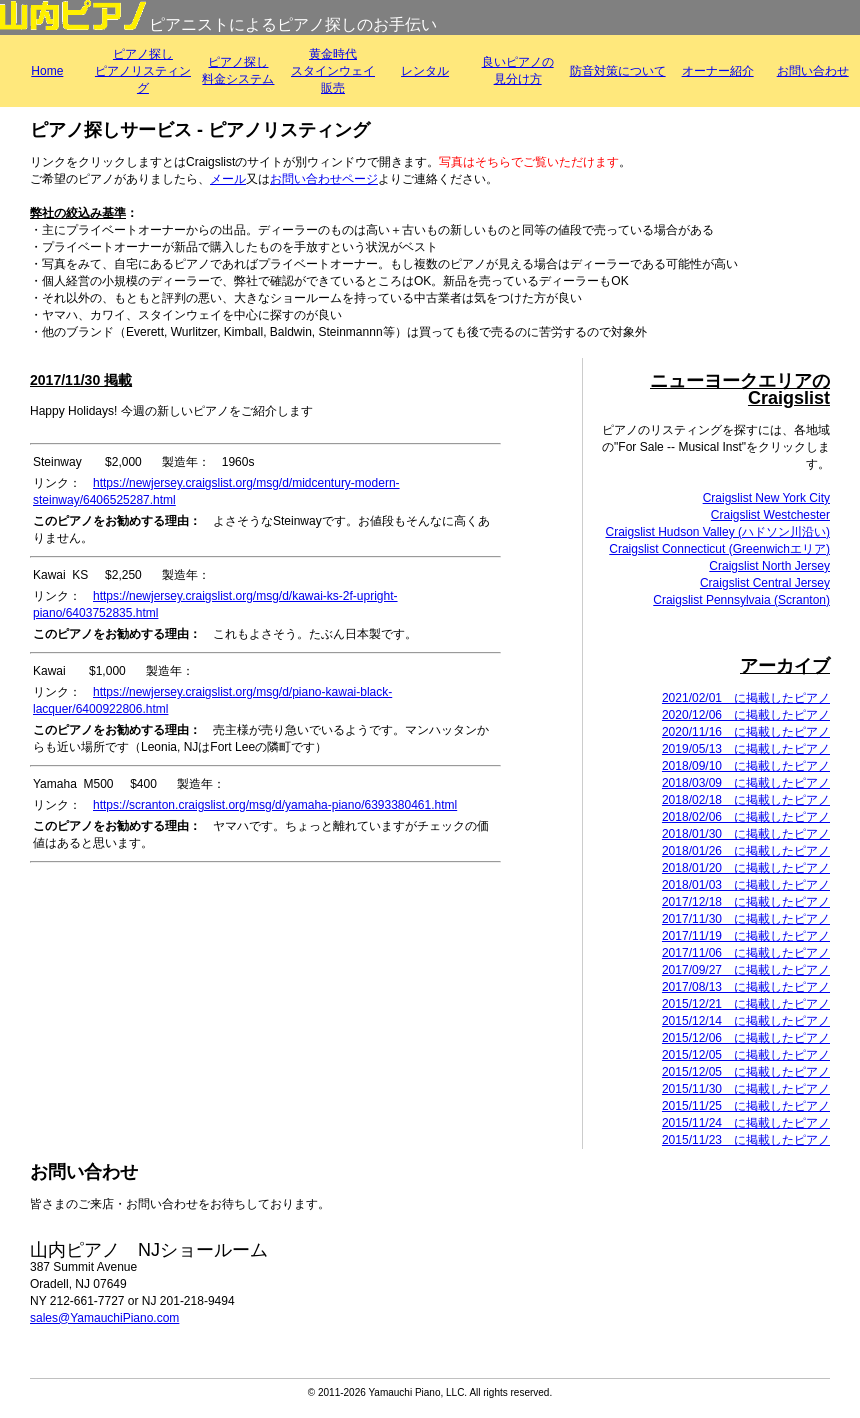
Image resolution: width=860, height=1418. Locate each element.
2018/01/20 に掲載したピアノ (746, 868)
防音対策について (618, 71)
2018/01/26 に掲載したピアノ (746, 851)
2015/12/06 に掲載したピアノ (746, 1038)
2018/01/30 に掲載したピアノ (746, 834)
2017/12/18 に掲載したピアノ (746, 902)
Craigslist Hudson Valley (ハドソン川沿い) (718, 532)
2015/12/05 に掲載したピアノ (746, 1055)
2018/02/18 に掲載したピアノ (746, 800)
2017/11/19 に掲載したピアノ (746, 936)
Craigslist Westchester (770, 515)
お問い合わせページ (324, 179)
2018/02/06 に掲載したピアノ (746, 817)
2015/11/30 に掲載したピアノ (746, 1089)
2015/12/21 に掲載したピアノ (746, 1004)
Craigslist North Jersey (769, 566)
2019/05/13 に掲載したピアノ (746, 749)
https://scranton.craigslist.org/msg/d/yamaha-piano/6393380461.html (275, 805)
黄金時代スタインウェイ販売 (333, 71)
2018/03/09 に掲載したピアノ (746, 783)
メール (228, 179)
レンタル (425, 71)
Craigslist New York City (766, 498)
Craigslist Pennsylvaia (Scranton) (741, 600)
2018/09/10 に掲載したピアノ (746, 766)
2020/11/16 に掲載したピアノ (746, 732)
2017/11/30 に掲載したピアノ (746, 919)
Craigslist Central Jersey (765, 583)
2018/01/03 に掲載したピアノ (746, 885)
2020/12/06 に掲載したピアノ (746, 715)
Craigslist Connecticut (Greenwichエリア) (719, 549)
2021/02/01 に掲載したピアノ (746, 698)
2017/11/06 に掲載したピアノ (746, 953)
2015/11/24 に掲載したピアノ (746, 1123)
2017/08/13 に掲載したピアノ (746, 987)
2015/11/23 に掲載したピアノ (746, 1140)
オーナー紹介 (718, 71)
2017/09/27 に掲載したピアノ (746, 970)
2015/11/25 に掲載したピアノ (746, 1106)
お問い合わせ (813, 71)
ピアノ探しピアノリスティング (143, 71)
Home (47, 71)
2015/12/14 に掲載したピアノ (746, 1021)
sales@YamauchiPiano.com (104, 1318)
